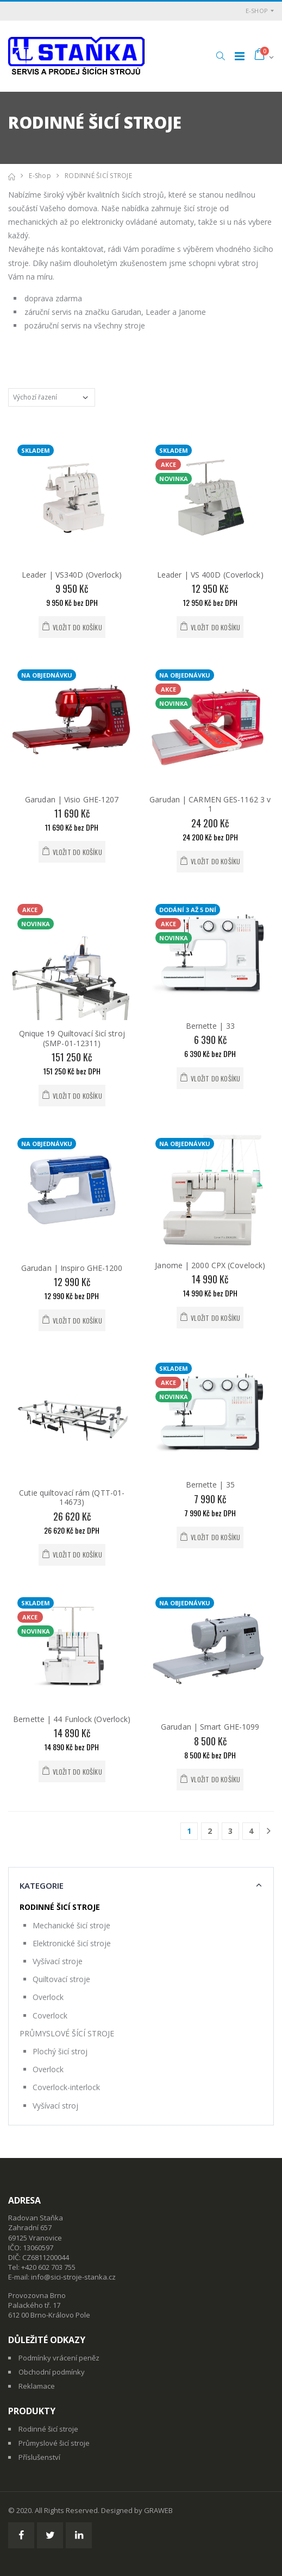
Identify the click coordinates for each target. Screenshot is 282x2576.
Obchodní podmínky (51, 2372)
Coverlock (50, 2015)
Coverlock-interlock (66, 2087)
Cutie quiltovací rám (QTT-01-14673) (71, 1498)
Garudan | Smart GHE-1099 (210, 1726)
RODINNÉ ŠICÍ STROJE (98, 175)
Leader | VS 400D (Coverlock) (210, 574)
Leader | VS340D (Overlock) (72, 574)
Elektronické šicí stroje (72, 1943)
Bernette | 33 (210, 1026)
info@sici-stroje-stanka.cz (73, 2277)
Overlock (48, 1997)
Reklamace (36, 2386)
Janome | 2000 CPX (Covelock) (210, 1265)
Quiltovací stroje (61, 1979)
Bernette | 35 (210, 1484)
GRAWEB (158, 2510)
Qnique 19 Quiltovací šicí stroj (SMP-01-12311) (72, 1038)
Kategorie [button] (42, 1885)
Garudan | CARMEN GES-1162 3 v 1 (210, 804)
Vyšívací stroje (58, 1961)
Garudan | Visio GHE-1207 (71, 799)
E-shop (257, 11)
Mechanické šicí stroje (71, 1925)
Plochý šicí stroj (60, 2051)
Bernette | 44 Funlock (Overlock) (71, 1719)
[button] (220, 56)
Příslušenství (39, 2457)
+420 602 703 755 (48, 2267)
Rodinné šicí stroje (48, 2429)
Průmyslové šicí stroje (54, 2443)
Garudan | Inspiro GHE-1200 (72, 1268)
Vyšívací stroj (55, 2105)
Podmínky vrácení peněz (58, 2358)
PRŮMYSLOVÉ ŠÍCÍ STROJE (67, 2033)
